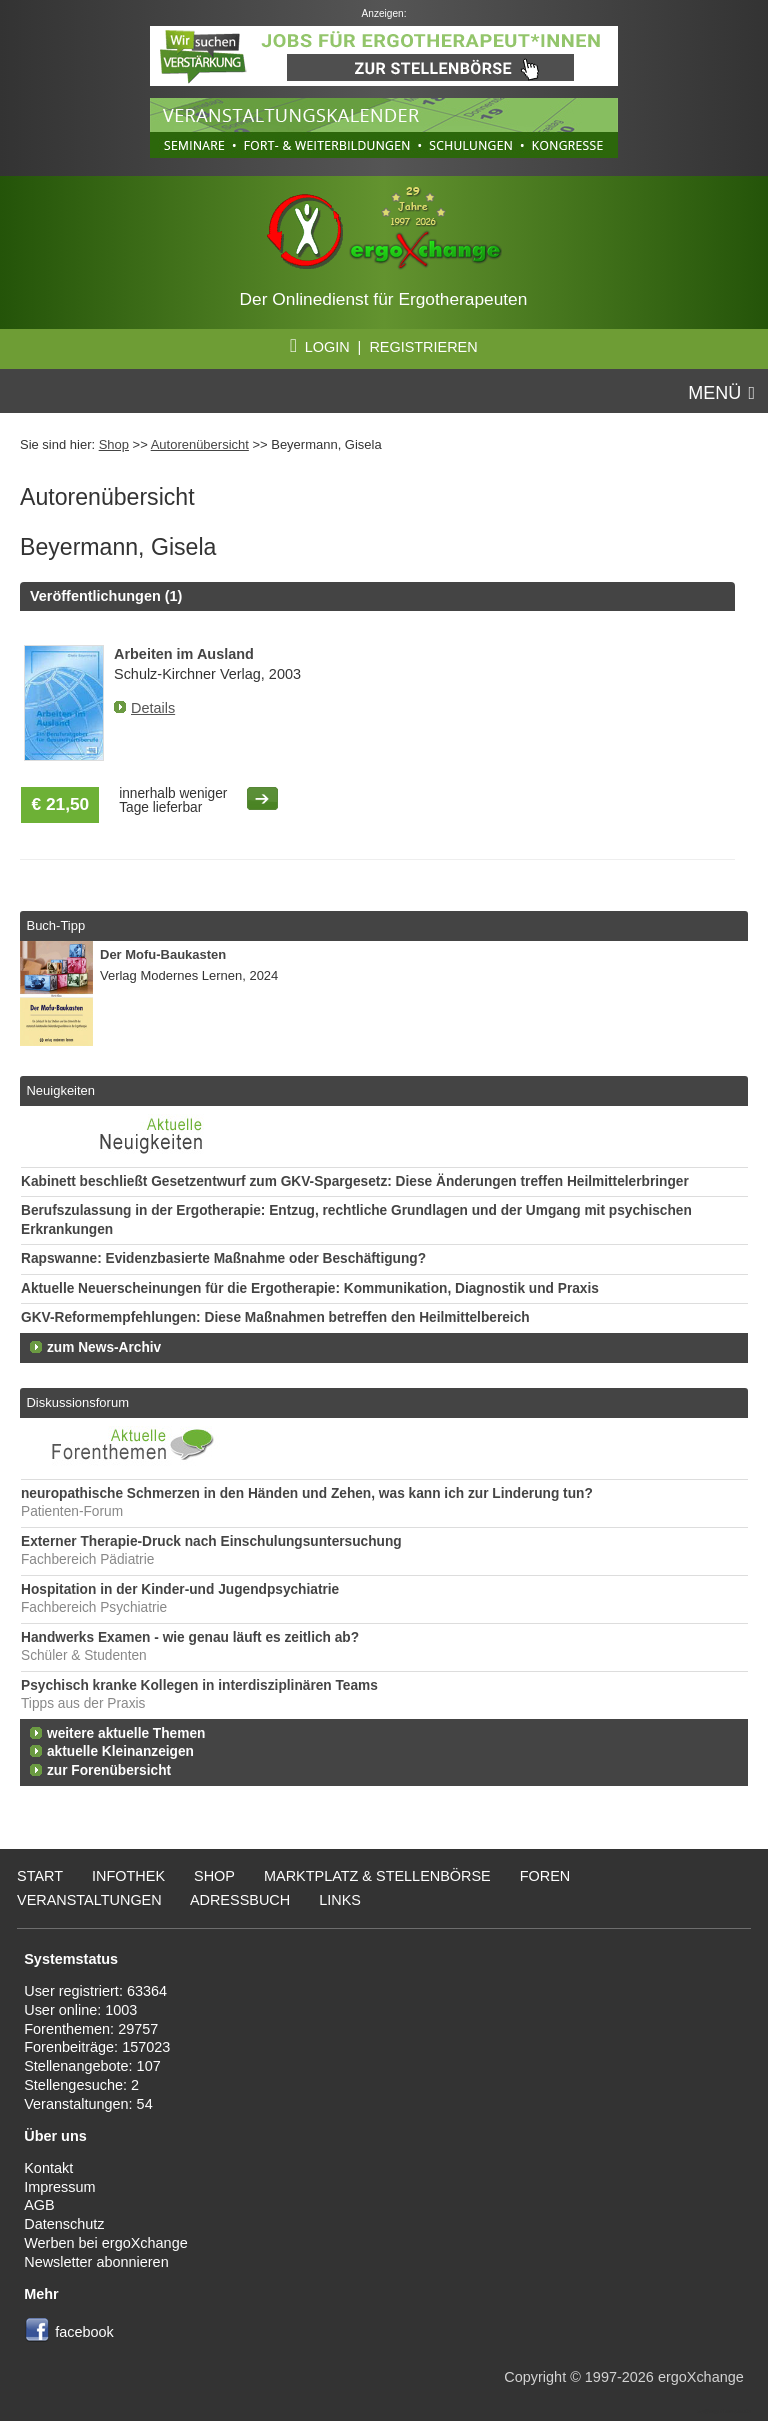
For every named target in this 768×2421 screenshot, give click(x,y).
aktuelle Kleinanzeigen (120, 1751)
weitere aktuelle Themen (126, 1733)
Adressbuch (240, 1900)
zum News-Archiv (104, 1347)
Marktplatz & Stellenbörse (377, 1876)
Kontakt (48, 2168)
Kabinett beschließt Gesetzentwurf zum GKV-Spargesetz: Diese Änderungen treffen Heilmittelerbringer (355, 1181)
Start (40, 1876)
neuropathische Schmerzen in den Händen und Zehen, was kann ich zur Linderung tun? (307, 1493)
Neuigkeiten (60, 1090)
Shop (114, 444)
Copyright (535, 2377)
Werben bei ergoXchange (105, 2243)
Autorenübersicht (200, 444)
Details (153, 708)
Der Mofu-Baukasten (163, 954)
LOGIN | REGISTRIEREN (383, 347)
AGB (39, 2205)
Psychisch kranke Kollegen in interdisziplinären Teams (199, 1685)
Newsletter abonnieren (96, 2262)
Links (340, 1900)
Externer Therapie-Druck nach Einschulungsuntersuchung (211, 1541)
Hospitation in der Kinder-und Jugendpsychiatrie (180, 1589)
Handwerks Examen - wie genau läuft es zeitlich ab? (190, 1637)
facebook (84, 2332)
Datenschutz (64, 2224)
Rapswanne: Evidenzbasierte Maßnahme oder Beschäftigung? (223, 1258)
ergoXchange (701, 2377)
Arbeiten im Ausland (184, 654)
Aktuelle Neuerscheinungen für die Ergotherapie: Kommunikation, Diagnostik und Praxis (310, 1288)
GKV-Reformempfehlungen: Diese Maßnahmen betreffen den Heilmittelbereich (275, 1317)
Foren (545, 1876)
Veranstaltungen (89, 1900)
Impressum (59, 2187)
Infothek (128, 1876)
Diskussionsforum (77, 1402)
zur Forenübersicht (109, 1770)
